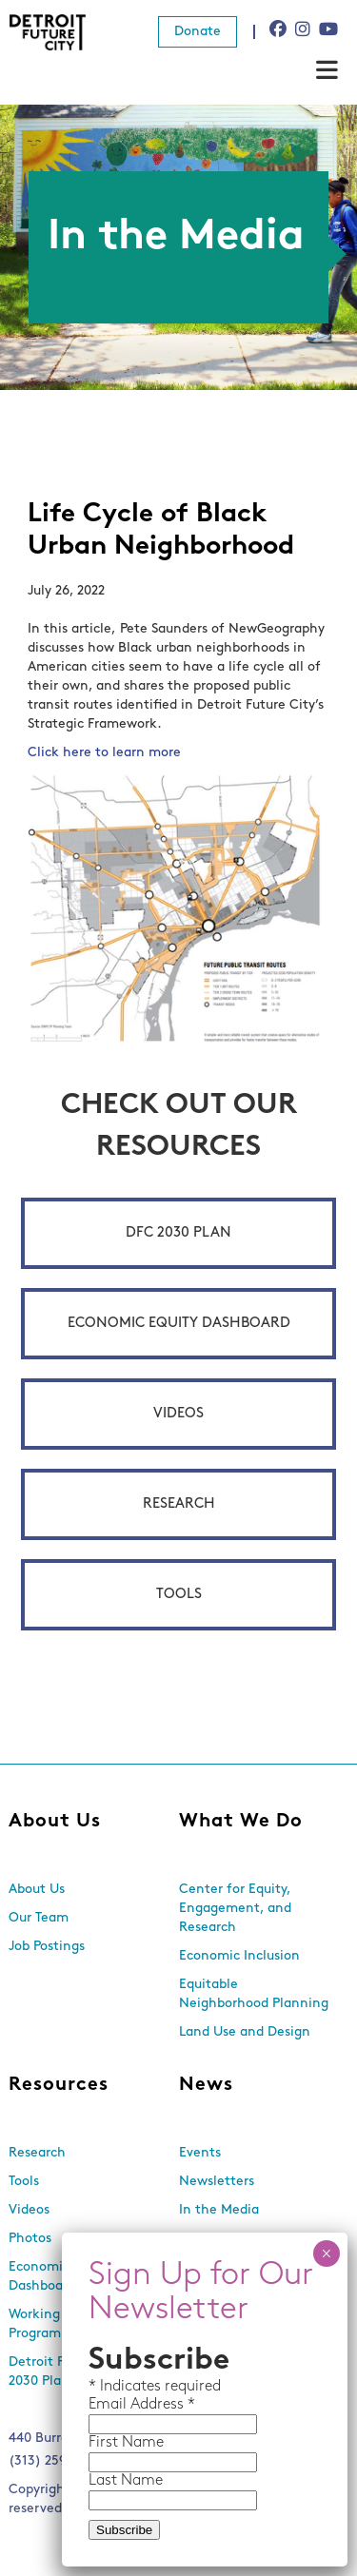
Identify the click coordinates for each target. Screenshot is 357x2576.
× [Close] (326, 2253)
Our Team (39, 1918)
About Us (55, 1821)
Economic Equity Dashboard (179, 1324)
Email (109, 2404)
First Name (126, 2442)
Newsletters (216, 2182)
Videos (178, 1414)
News (206, 2085)
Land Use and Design (244, 2032)
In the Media (219, 2210)
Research (179, 1504)
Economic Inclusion (239, 1956)
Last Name (126, 2480)
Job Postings (47, 1947)
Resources (59, 2085)
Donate (197, 32)
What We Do (241, 1821)
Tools (179, 1595)
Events (200, 2153)
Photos (30, 2239)
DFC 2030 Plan (178, 1233)
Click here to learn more (104, 753)
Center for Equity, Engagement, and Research (235, 1909)
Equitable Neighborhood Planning (253, 1994)
